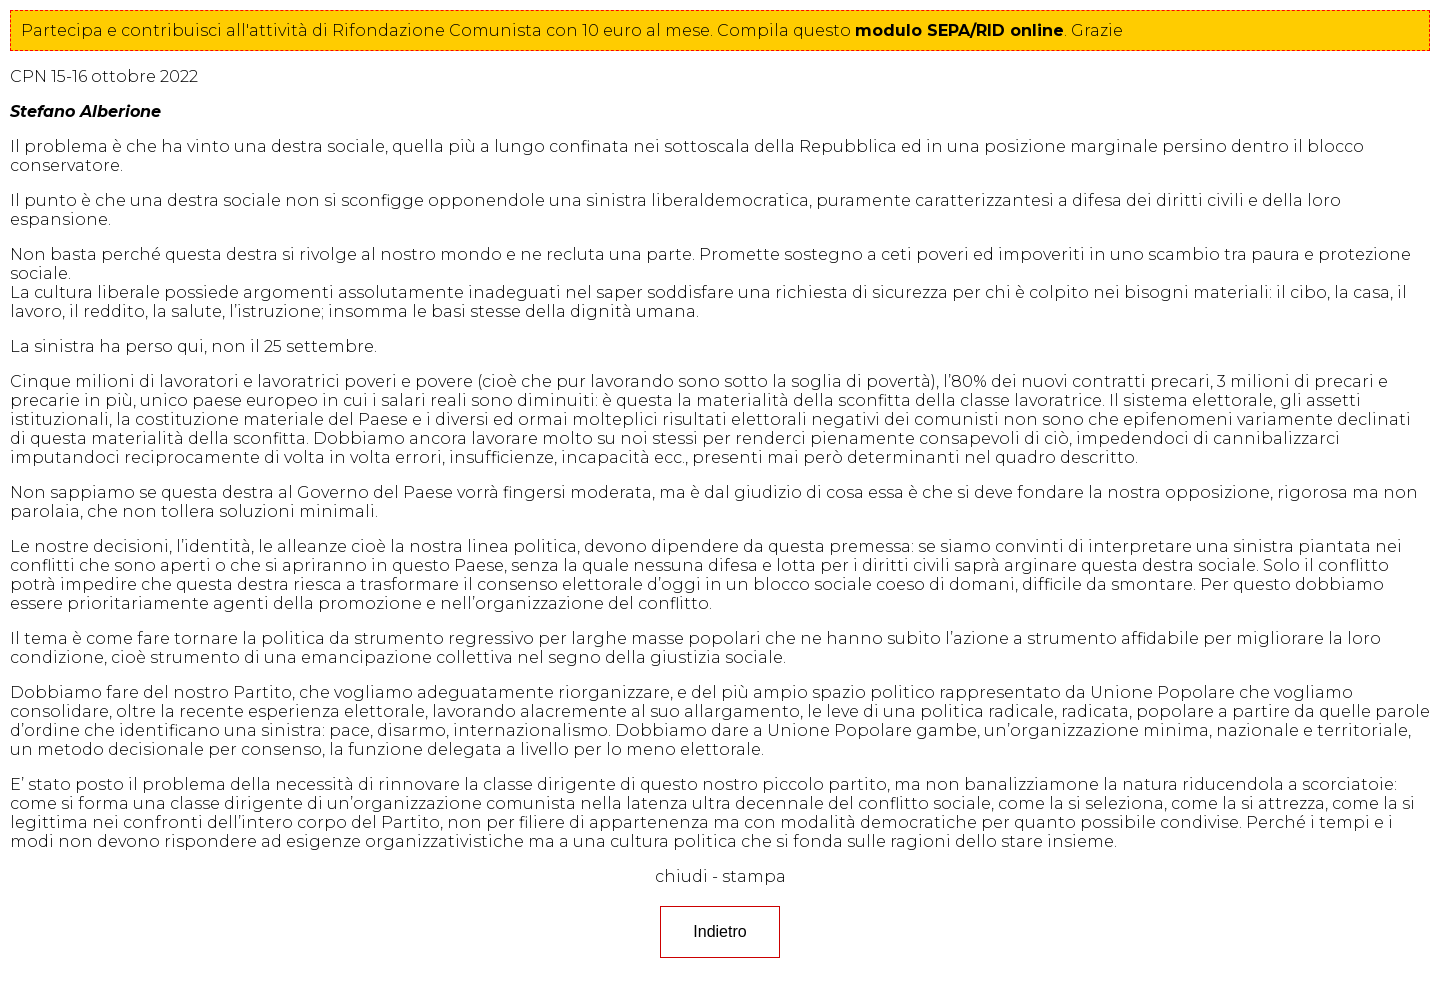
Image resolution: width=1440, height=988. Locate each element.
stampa (754, 876)
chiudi (681, 876)
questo (928, 30)
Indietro (719, 931)
